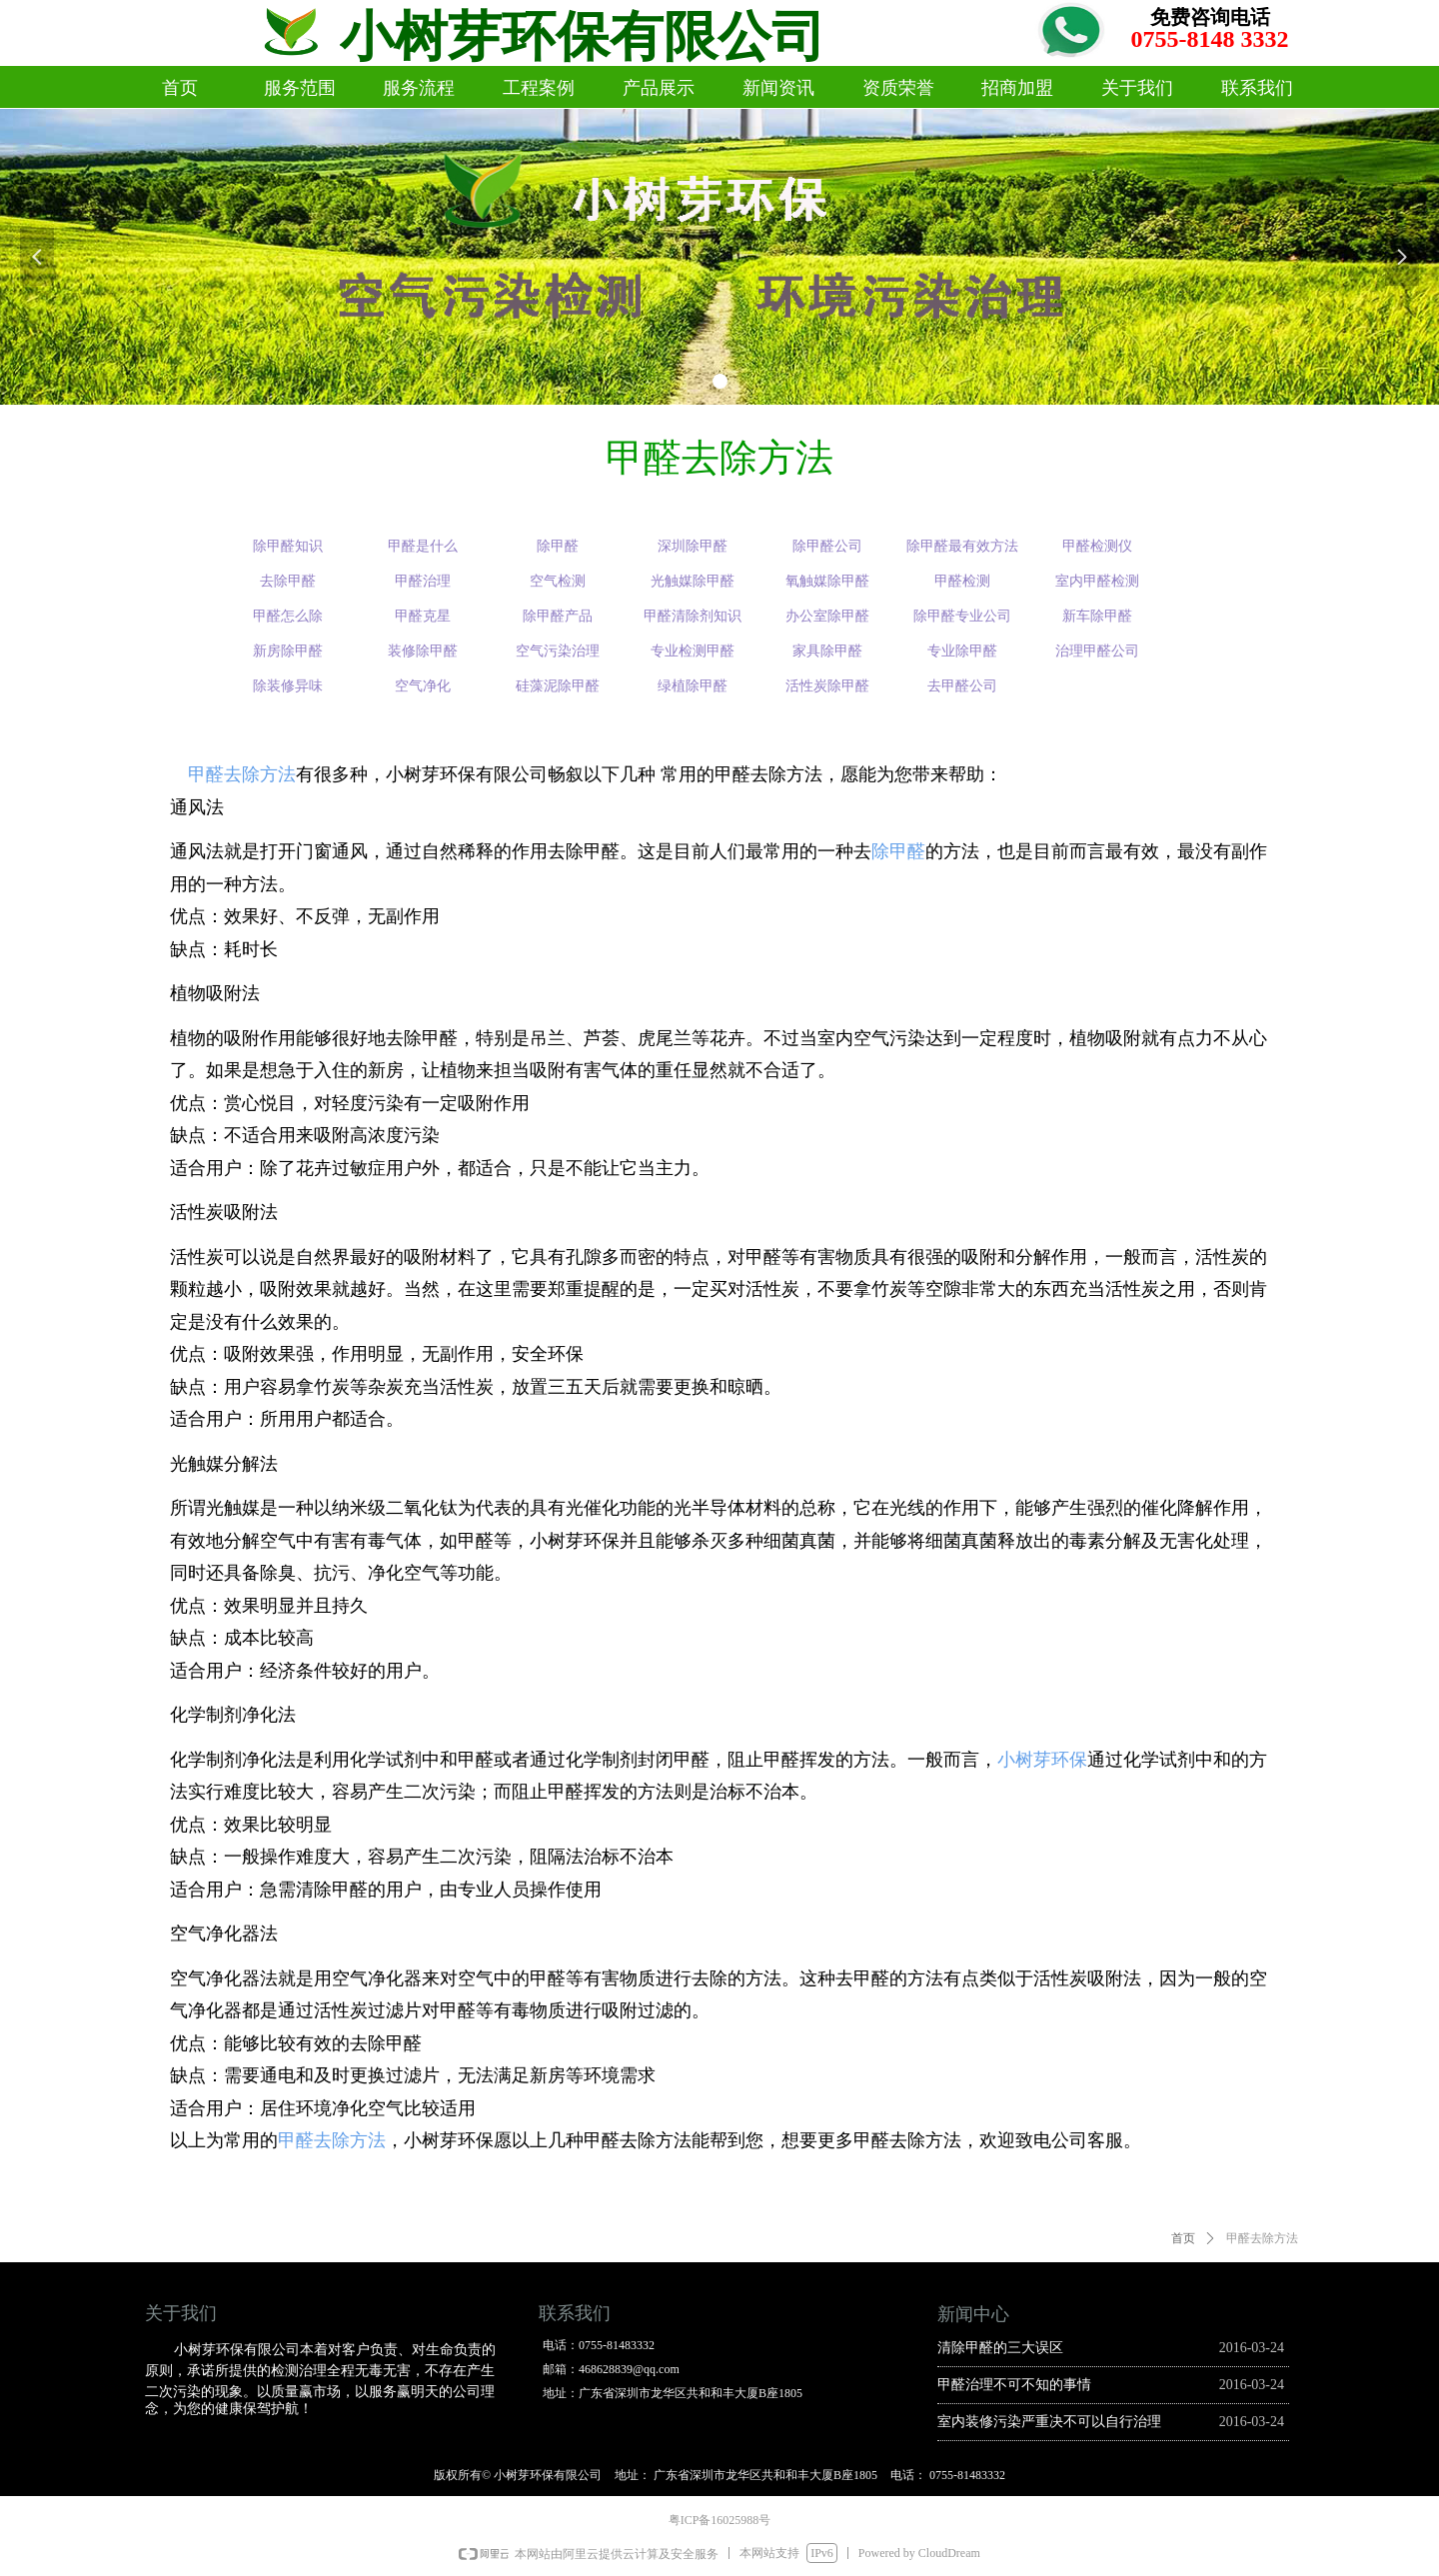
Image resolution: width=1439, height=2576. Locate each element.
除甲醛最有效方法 (962, 546)
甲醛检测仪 (1097, 546)
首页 (1183, 2238)
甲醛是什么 (423, 546)
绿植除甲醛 (692, 685)
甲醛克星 (423, 616)
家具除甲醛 (827, 651)
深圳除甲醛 (692, 546)
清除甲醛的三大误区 (1000, 2347)
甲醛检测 (962, 581)
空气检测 (558, 581)
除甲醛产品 (558, 616)
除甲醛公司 (827, 546)
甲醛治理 (423, 581)
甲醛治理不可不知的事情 (1014, 2384)
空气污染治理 (558, 651)
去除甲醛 (288, 581)
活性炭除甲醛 (827, 685)
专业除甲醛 (962, 651)
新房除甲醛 (288, 651)
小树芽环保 (1042, 1760)
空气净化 (423, 685)
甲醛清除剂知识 (692, 616)
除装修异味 (288, 685)
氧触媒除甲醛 (827, 581)
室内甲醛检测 (1097, 581)
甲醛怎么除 (288, 616)
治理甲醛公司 (1097, 651)
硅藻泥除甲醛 (558, 685)
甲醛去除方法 (242, 774)
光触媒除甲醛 (692, 581)
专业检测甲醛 (692, 651)
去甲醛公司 (962, 685)
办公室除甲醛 (827, 616)
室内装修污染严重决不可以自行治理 (1049, 2421)
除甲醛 (898, 851)
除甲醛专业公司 (962, 616)
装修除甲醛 (423, 651)
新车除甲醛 (1097, 616)
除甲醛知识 (288, 546)
